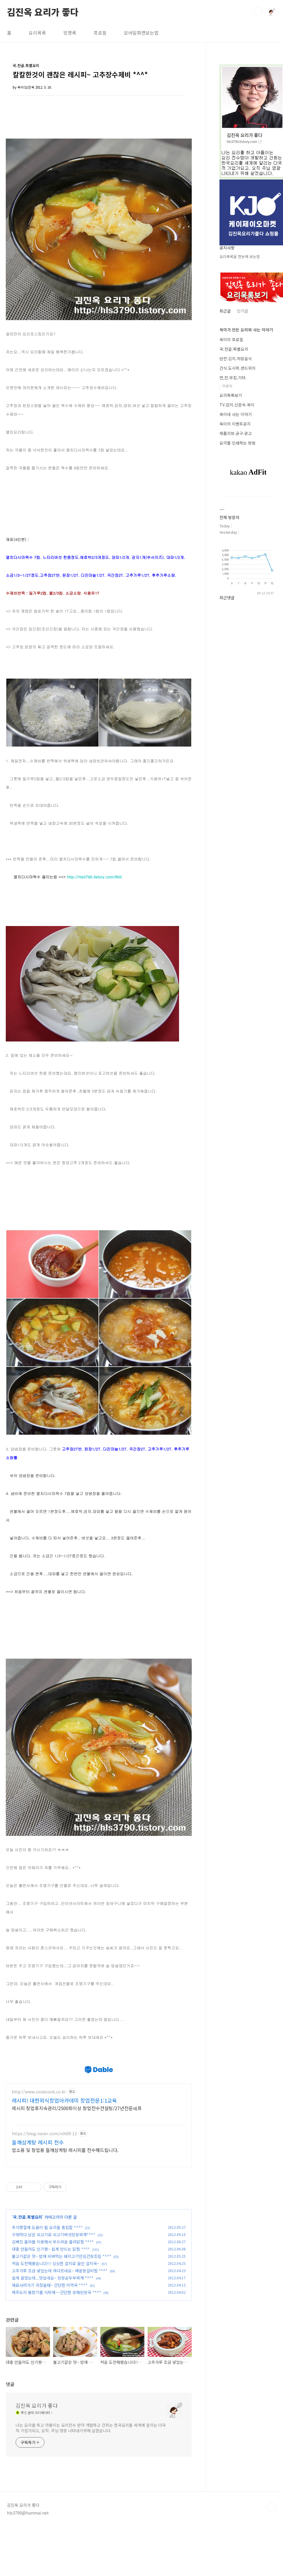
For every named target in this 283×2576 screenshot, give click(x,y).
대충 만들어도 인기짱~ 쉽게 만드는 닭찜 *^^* (51, 2308)
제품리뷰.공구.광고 (235, 433)
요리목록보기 (230, 395)
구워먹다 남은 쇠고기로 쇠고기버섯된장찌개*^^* (53, 2294)
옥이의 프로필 (231, 339)
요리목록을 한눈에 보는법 (239, 256)
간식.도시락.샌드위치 (237, 368)
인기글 (242, 311)
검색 (258, 11)
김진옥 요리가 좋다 (43, 11)
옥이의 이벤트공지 (235, 424)
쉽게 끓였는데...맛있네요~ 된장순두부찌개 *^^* (53, 2337)
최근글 (225, 311)
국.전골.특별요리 (27, 2276)
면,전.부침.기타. (233, 377)
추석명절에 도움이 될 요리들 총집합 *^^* (47, 2286)
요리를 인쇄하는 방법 (237, 443)
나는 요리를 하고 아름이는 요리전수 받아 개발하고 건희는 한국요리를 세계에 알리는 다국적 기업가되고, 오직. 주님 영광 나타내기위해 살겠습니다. (91, 2487)
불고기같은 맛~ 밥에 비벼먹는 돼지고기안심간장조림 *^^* (61, 2315)
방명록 (69, 32)
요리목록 (37, 32)
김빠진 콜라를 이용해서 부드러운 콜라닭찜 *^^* (53, 2301)
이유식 (227, 386)
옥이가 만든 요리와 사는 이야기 (246, 330)
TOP (271, 2566)
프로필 (100, 32)
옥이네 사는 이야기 (235, 414)
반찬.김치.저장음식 (235, 358)
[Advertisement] (111, 2064)
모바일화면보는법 (141, 32)
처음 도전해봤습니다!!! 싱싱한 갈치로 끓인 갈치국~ (55, 2322)
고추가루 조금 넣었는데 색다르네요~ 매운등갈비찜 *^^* (59, 2330)
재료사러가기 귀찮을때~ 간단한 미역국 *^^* (49, 2344)
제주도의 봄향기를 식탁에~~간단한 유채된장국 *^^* (56, 2351)
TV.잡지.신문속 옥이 (236, 405)
